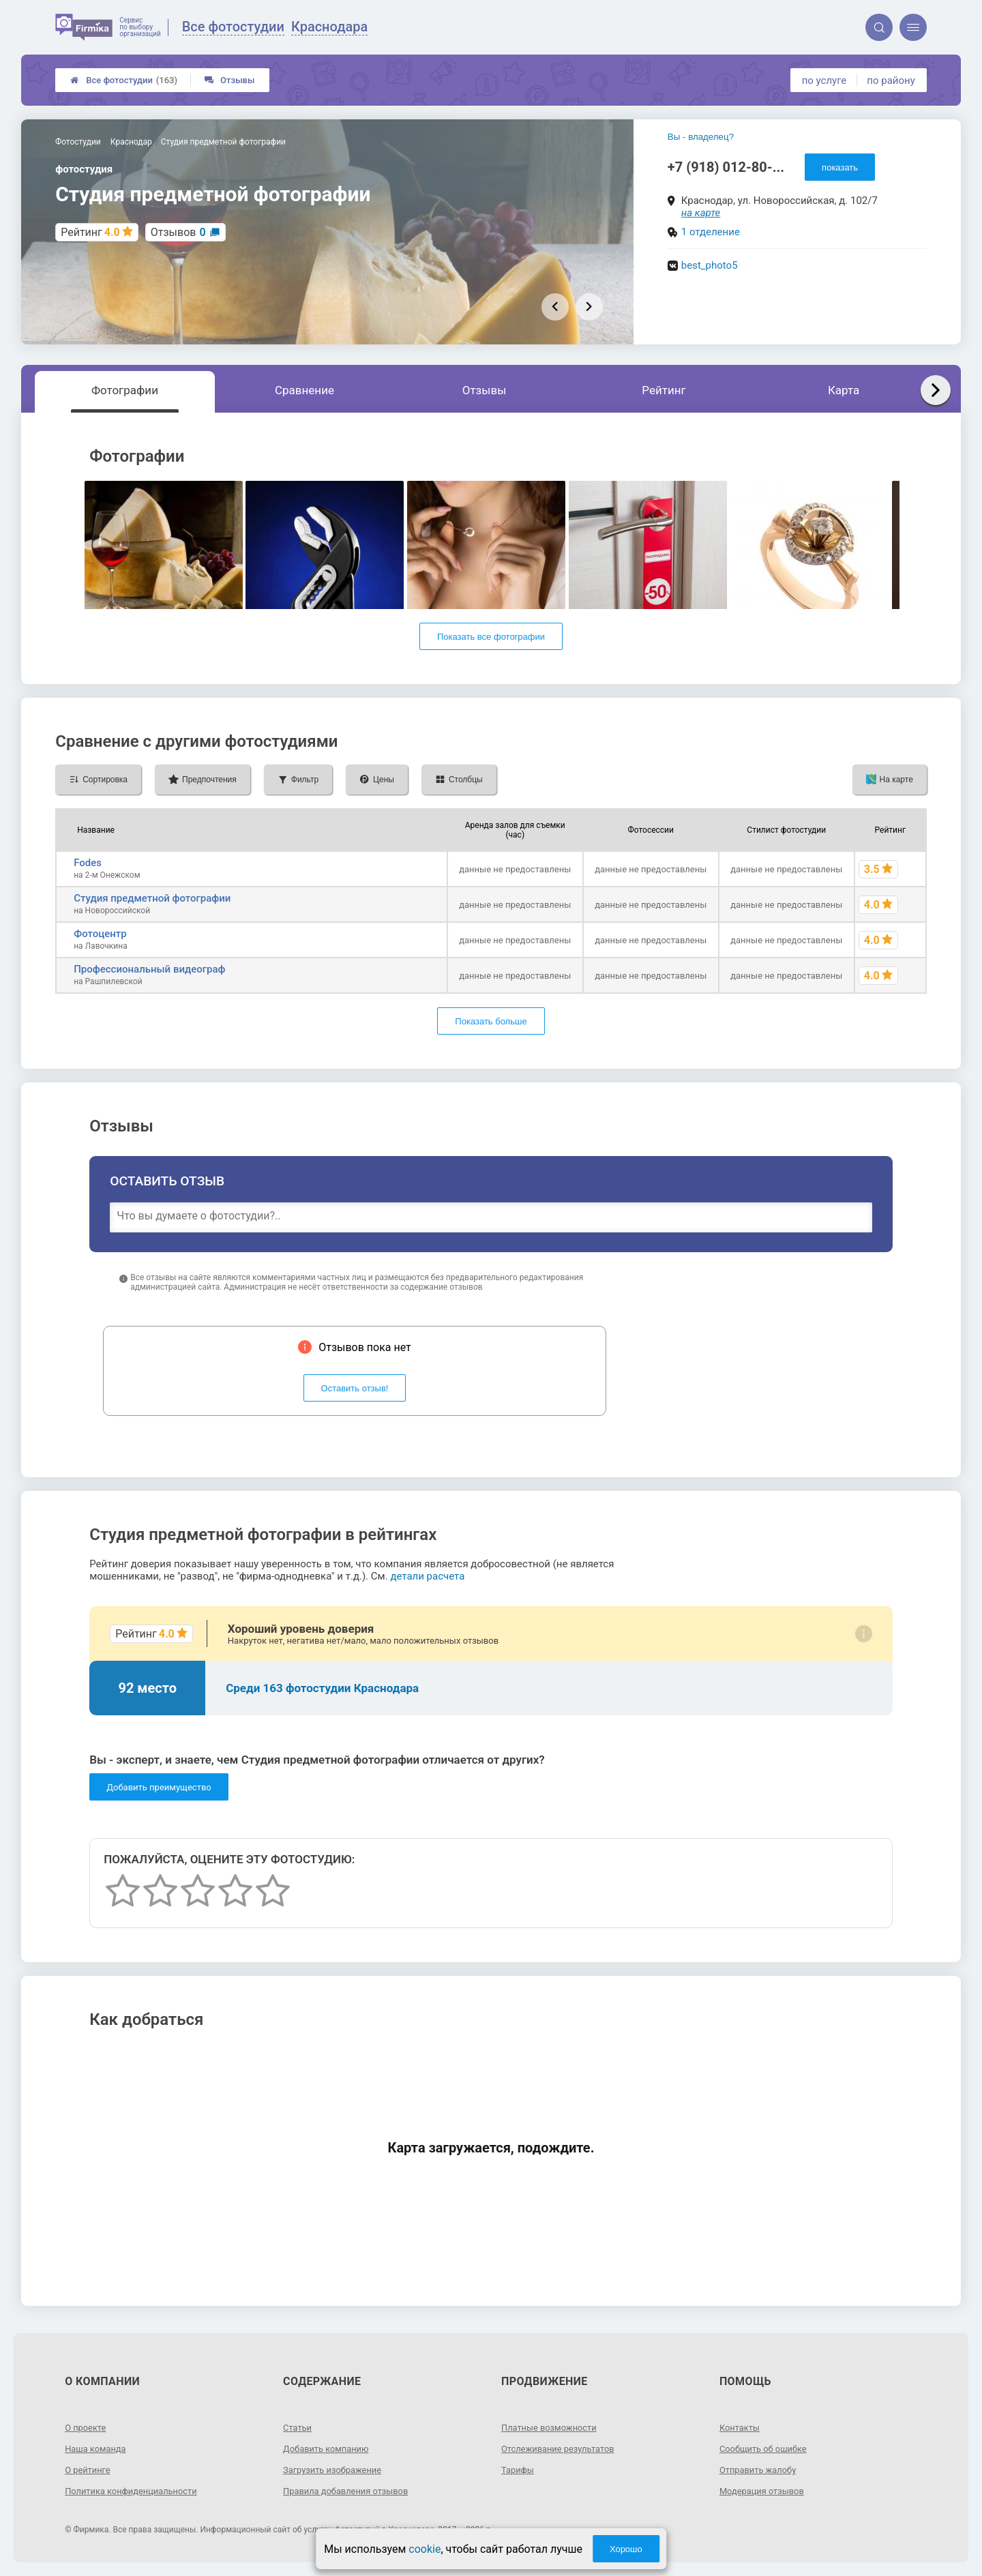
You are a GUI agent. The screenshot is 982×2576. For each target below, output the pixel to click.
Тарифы (519, 2469)
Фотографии (124, 390)
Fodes (88, 863)
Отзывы (229, 80)
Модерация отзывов (765, 2490)
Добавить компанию (329, 2448)
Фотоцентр (100, 934)
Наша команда (98, 2448)
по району (890, 80)
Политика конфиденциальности (137, 2490)
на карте (701, 213)
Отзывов (178, 232)
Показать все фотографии (491, 637)
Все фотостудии (123, 80)
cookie (424, 2549)
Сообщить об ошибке (766, 2448)
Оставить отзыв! (355, 1388)
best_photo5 (709, 265)
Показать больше (490, 1021)
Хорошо (626, 2549)
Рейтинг (663, 390)
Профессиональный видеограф (149, 969)
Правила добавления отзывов (351, 2490)
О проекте (87, 2427)
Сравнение (304, 390)
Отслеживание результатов (563, 2448)
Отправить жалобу (761, 2469)
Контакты (741, 2427)
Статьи (298, 2427)
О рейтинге (90, 2469)
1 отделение (710, 232)
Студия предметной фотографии (152, 898)
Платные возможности (553, 2427)
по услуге (824, 80)
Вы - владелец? (701, 137)
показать (840, 167)
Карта (843, 390)
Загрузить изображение (336, 2469)
